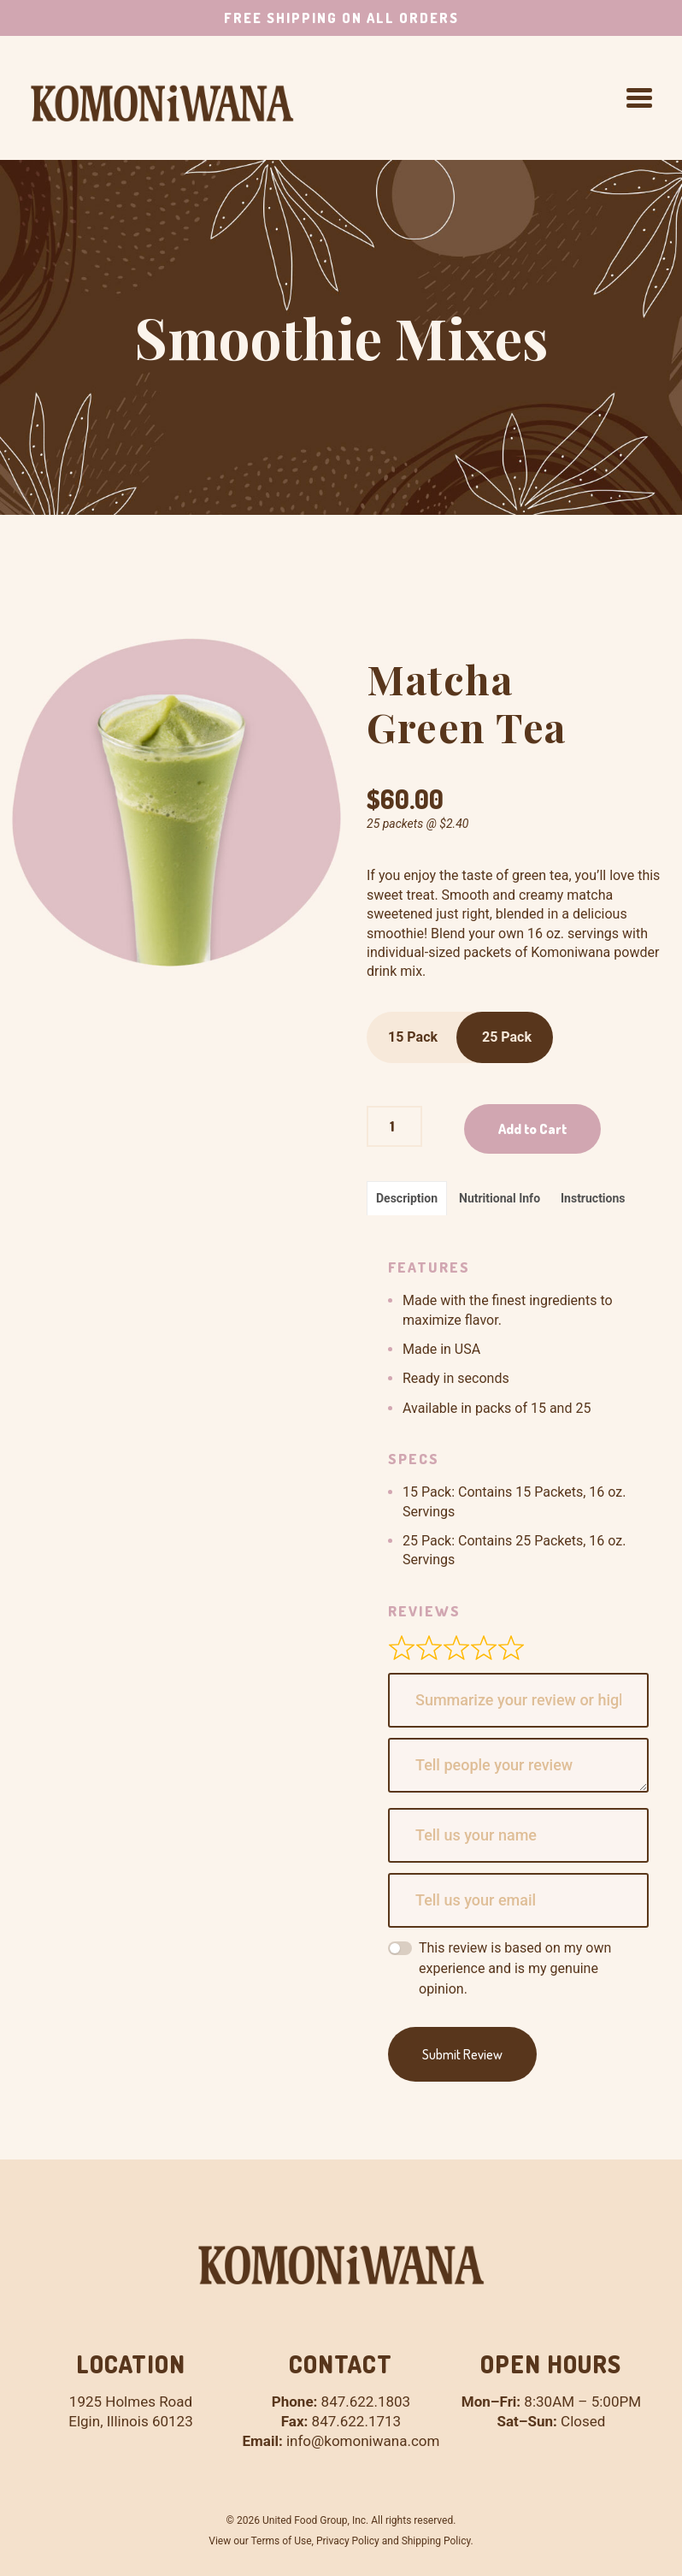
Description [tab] (407, 1198)
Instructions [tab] (593, 1198)
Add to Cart (532, 1128)
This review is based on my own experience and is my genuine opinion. (515, 1968)
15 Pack (413, 1037)
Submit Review (462, 2054)
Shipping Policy (436, 2541)
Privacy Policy (347, 2541)
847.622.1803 (366, 2401)
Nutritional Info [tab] (499, 1198)
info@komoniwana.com (362, 2440)
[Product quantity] (394, 1126)
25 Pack (507, 1037)
